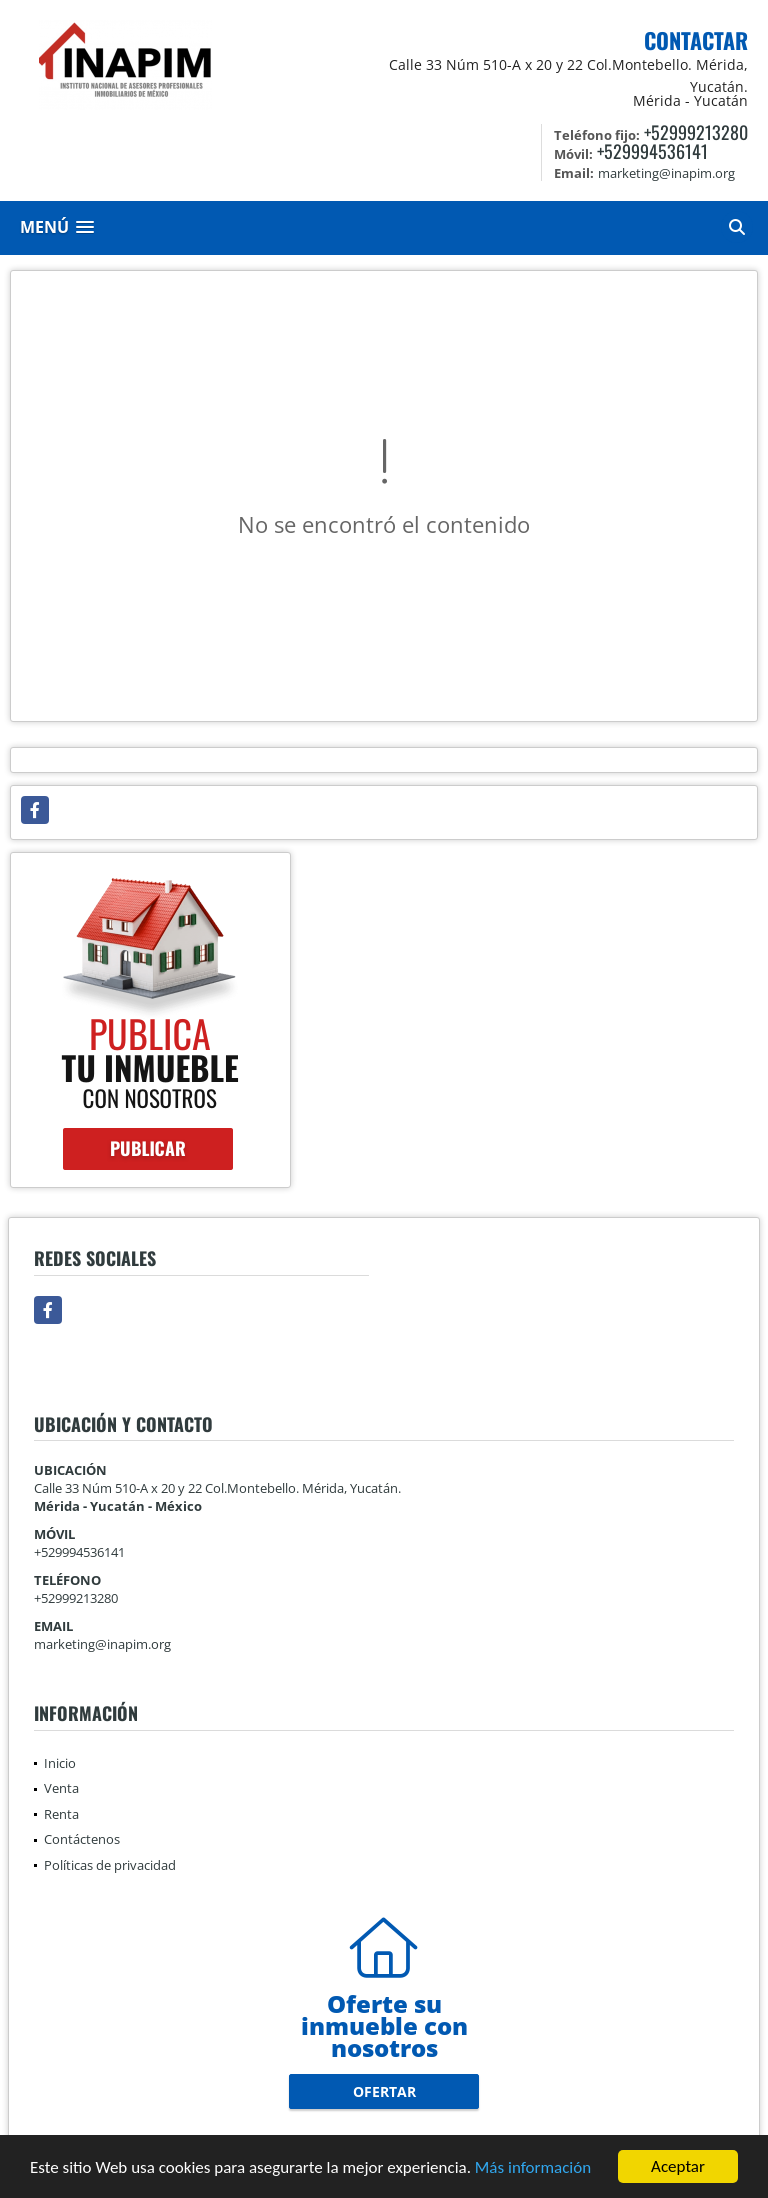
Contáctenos (82, 1839)
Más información (533, 2168)
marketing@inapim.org (102, 1644)
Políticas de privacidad (110, 1865)
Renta (61, 1814)
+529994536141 (652, 151)
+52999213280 (696, 132)
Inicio (60, 1763)
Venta (61, 1788)
